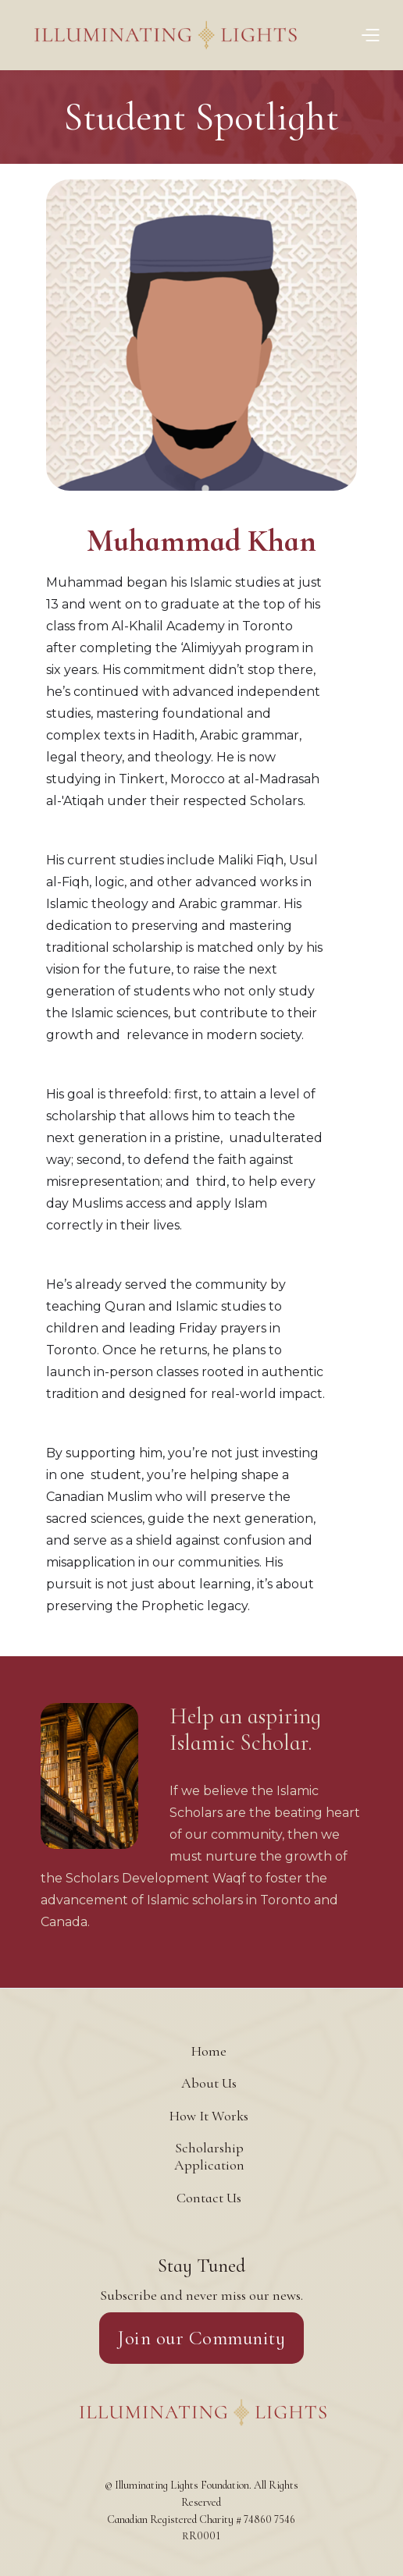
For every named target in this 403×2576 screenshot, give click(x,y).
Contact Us (209, 2197)
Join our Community (201, 2338)
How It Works (208, 2115)
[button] (370, 35)
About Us (209, 2083)
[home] (191, 35)
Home (208, 2051)
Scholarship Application (209, 2156)
